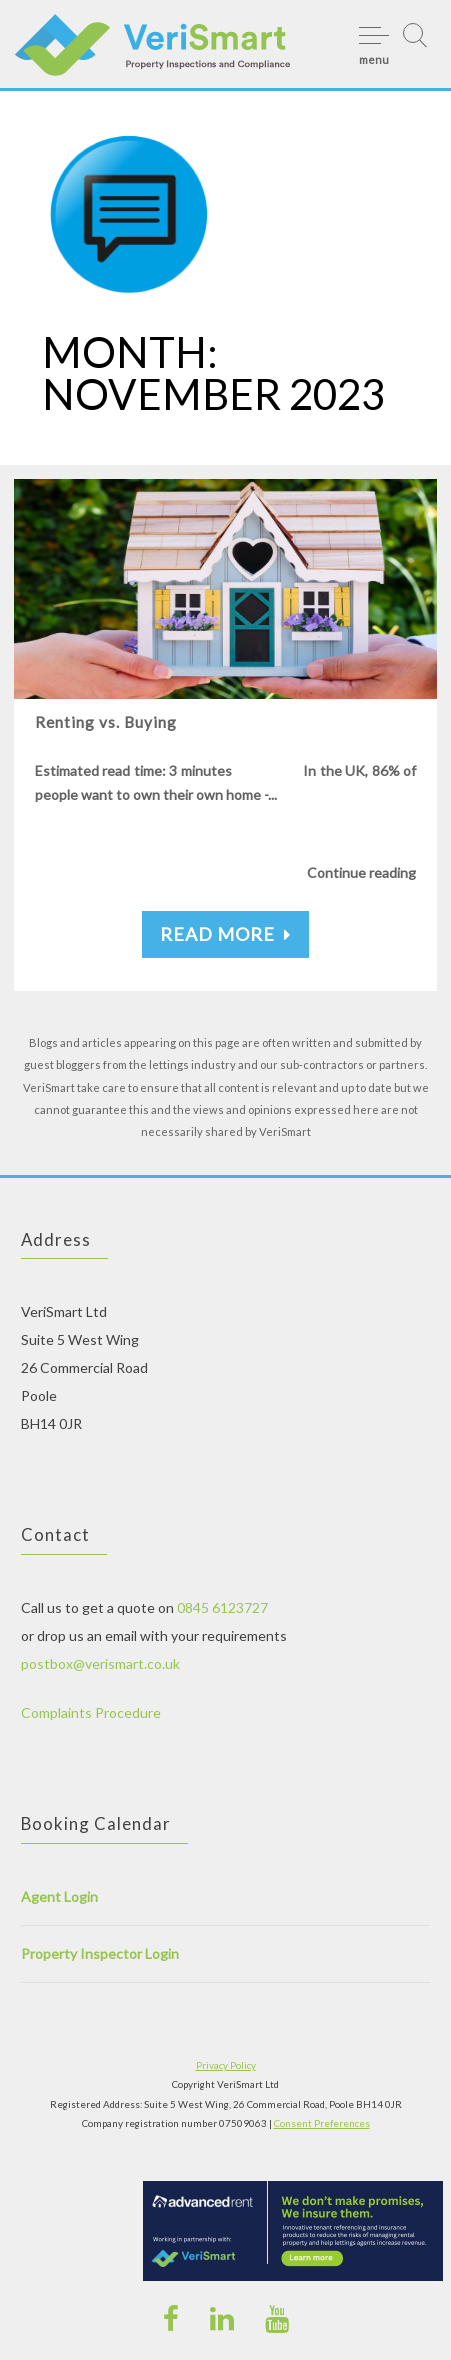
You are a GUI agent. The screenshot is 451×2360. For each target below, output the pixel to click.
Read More (225, 934)
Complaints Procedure (91, 1712)
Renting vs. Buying (106, 722)
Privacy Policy (226, 2065)
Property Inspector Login (100, 1953)
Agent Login (59, 1896)
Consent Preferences (322, 2123)
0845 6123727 (222, 1607)
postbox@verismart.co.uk (100, 1663)
